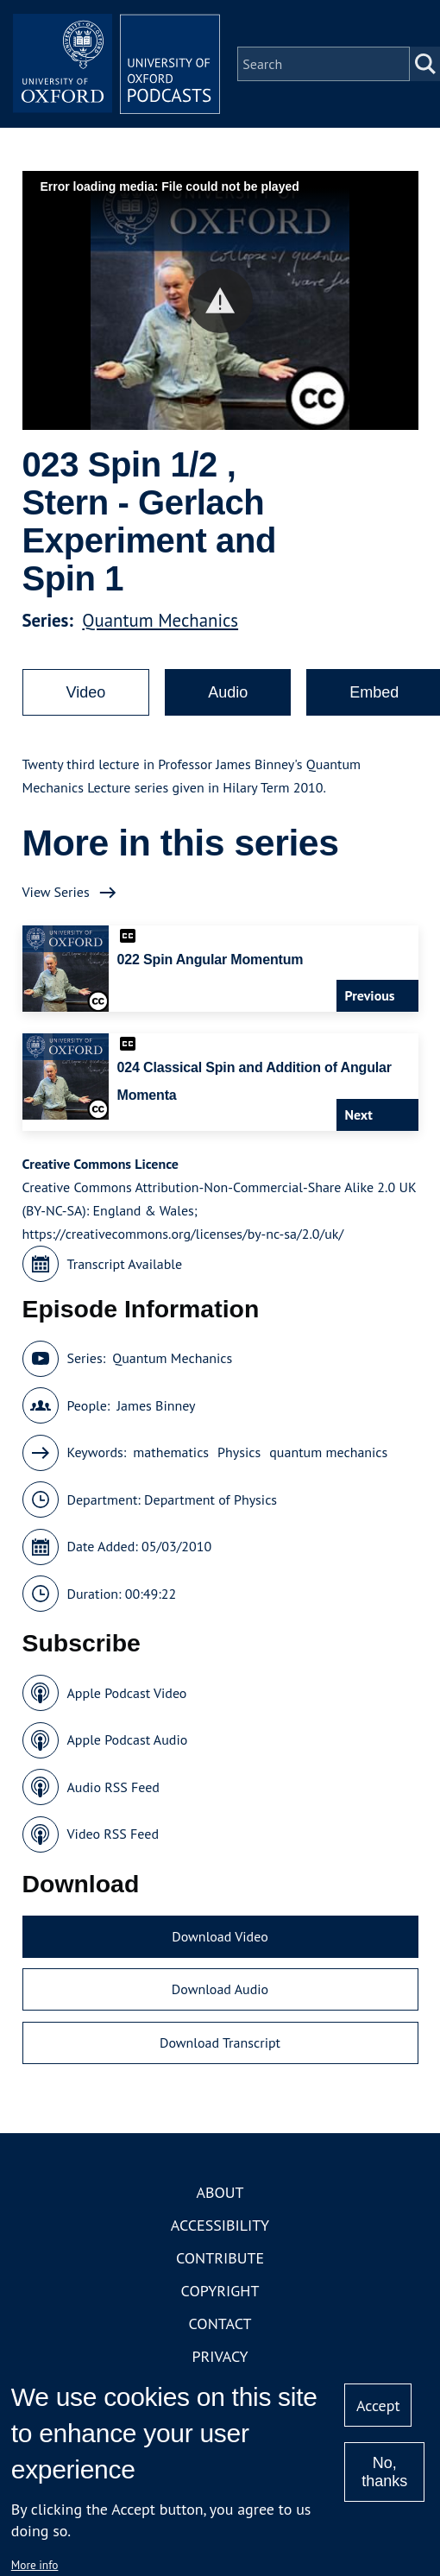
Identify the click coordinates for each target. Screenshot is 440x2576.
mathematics (171, 1452)
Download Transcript (220, 2042)
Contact (220, 2323)
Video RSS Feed (113, 1833)
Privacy (220, 2356)
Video (86, 692)
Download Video (219, 1936)
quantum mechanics (328, 1452)
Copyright (220, 2291)
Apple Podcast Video (127, 1693)
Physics (239, 1452)
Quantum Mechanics (160, 620)
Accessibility (220, 2225)
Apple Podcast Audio (127, 1739)
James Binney (155, 1405)
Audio (228, 692)
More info (35, 2565)
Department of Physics (210, 1499)
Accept (378, 2405)
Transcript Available (125, 1263)
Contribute (220, 2258)
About (219, 2192)
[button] (220, 300)
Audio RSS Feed (113, 1787)
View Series (56, 891)
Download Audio (220, 1989)
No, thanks (384, 2472)
